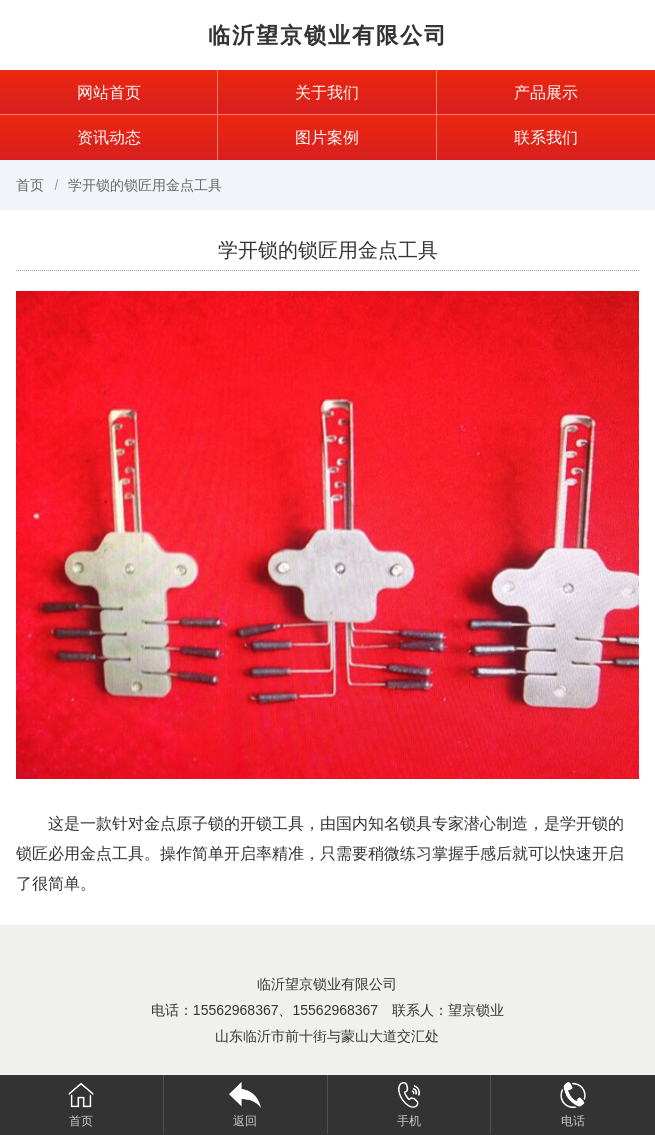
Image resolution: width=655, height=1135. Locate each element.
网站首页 (109, 92)
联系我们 (546, 137)
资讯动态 (109, 137)
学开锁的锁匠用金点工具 (145, 185)
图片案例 (327, 137)
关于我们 (327, 92)
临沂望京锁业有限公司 (328, 35)
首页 (30, 185)
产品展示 (546, 92)
